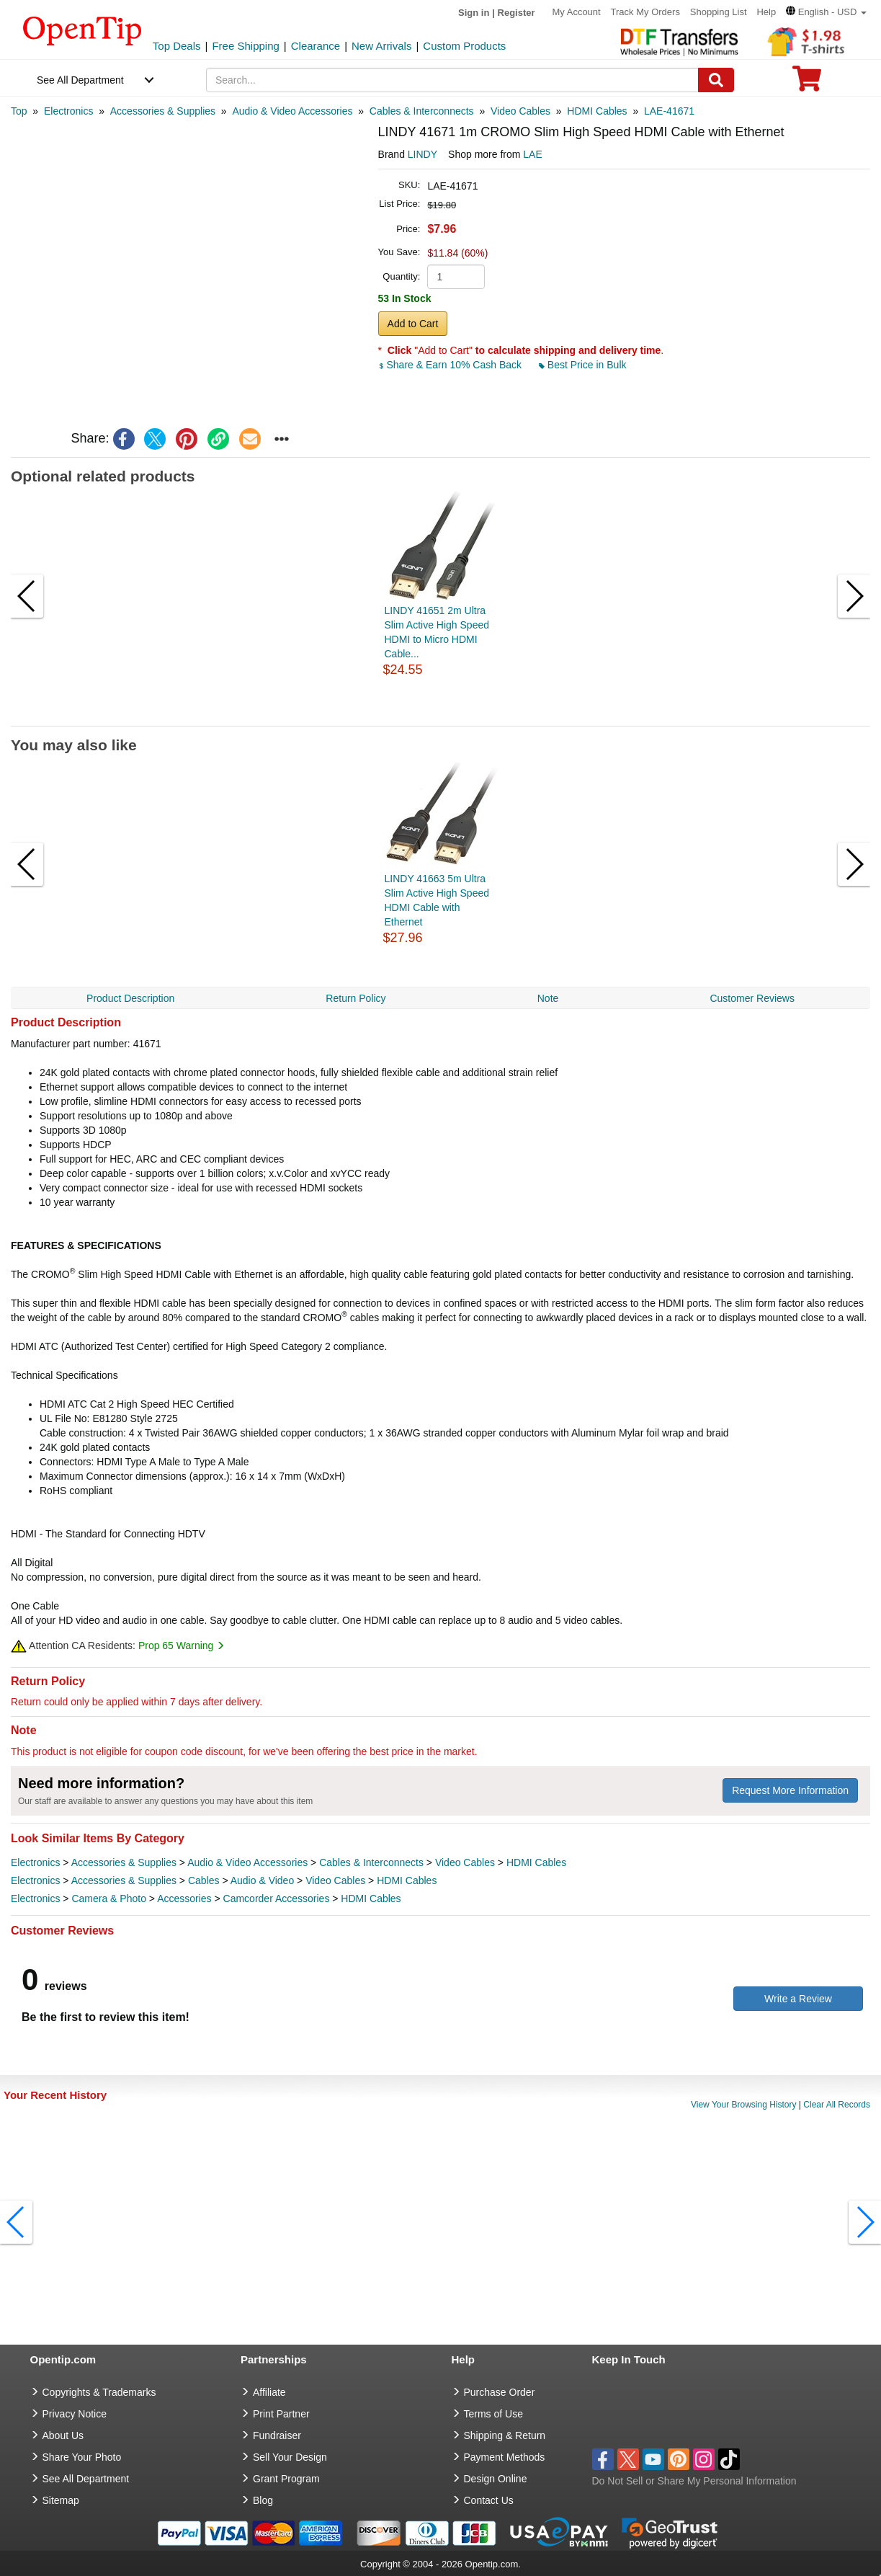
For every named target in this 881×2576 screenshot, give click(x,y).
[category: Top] (19, 111)
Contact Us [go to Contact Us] (489, 2500)
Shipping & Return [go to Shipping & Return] (505, 2435)
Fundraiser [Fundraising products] (277, 2435)
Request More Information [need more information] (790, 1790)
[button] (826, 11)
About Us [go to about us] (63, 2435)
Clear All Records (836, 2105)
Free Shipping (245, 46)
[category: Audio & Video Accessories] (292, 111)
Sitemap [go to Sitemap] (61, 2500)
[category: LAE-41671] (669, 111)
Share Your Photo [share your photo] (82, 2457)
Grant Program (286, 2478)
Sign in (473, 12)
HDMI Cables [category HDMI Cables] (536, 1862)
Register (516, 12)
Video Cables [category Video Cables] (465, 1862)
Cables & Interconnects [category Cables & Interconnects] (371, 1862)
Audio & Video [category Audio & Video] (262, 1880)
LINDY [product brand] (422, 154)
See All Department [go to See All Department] (86, 2478)
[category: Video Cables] (520, 111)
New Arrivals (381, 46)
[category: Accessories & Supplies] (162, 111)
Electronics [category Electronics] (35, 1862)
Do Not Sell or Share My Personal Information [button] (694, 2481)
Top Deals (177, 46)
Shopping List (718, 11)
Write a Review (798, 1998)
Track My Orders (645, 11)
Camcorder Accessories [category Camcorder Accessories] (276, 1898)
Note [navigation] (548, 998)
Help (766, 11)
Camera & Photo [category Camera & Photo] (108, 1898)
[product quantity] (456, 277)
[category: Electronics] (68, 111)
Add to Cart (413, 323)
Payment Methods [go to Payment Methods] (504, 2457)
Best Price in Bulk (583, 364)
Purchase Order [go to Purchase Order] (499, 2392)
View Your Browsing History (744, 2105)
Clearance (315, 46)
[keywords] (452, 80)
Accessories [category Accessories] (184, 1898)
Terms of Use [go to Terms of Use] (493, 2414)
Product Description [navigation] (130, 998)
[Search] (716, 80)
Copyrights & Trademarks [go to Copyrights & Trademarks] (99, 2392)
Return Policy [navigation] (355, 998)
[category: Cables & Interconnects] (422, 111)
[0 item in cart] (806, 83)
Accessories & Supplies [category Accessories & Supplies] (123, 1862)
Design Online (495, 2478)
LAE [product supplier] (532, 154)
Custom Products (464, 46)
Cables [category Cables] (204, 1880)
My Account (576, 11)
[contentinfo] (82, 29)
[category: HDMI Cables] (597, 111)
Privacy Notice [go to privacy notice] (75, 2414)
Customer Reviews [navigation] (752, 998)
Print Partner (281, 2414)
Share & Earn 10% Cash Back (451, 364)
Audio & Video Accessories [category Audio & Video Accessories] (247, 1862)
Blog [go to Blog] (263, 2500)
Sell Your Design (290, 2457)
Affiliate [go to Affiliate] (269, 2392)
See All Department (80, 80)
